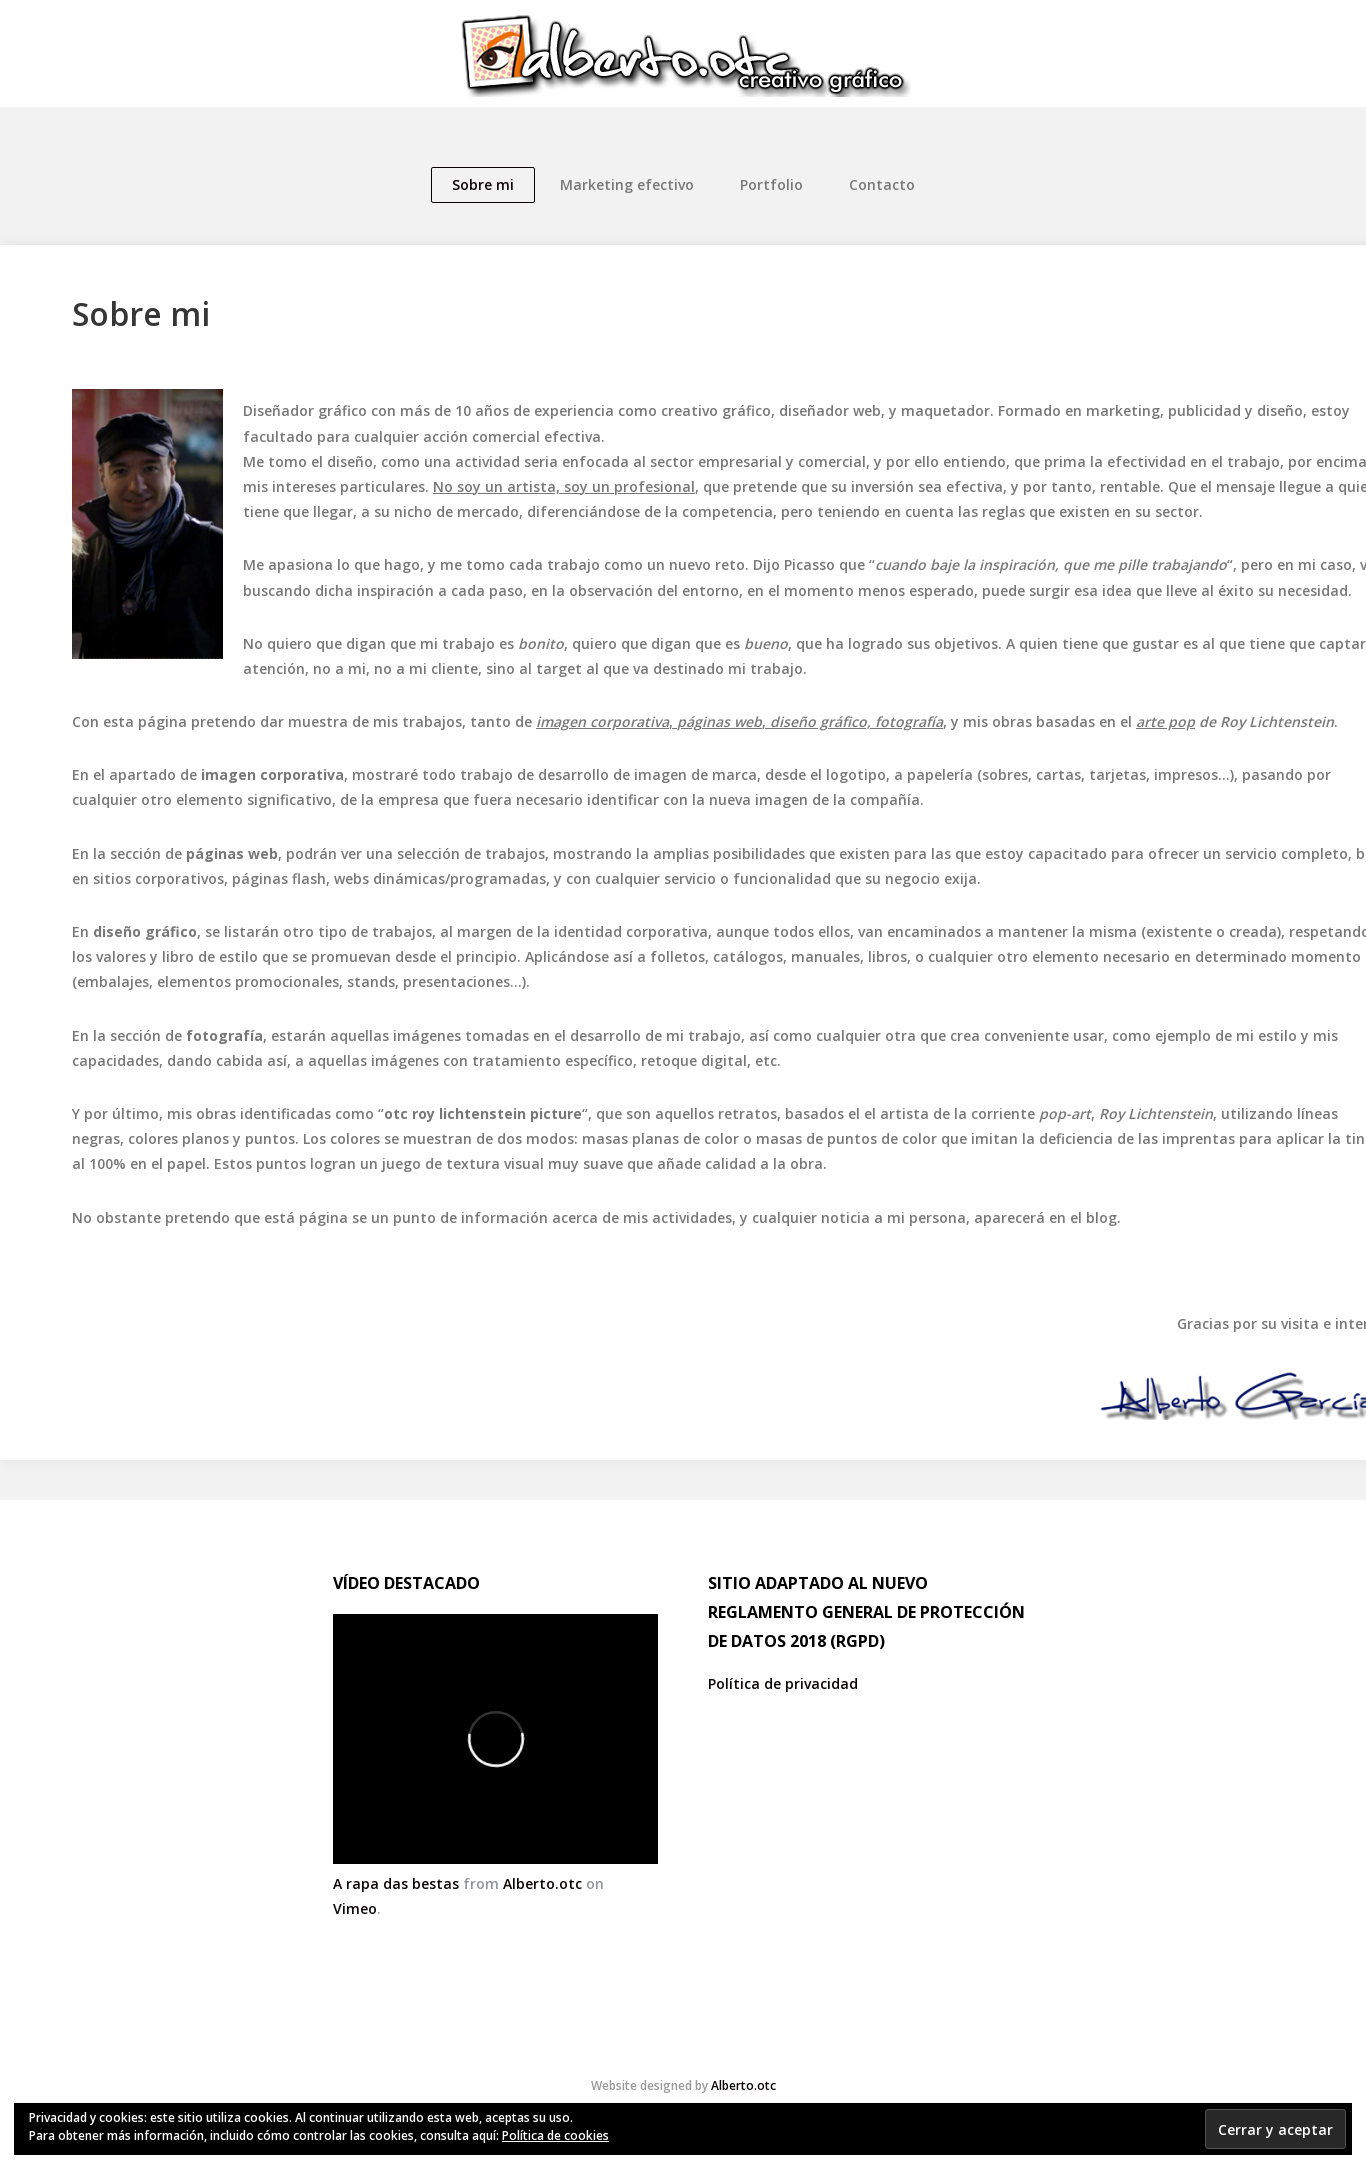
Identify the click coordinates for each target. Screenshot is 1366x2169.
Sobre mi (483, 184)
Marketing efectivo (627, 184)
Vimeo (355, 1908)
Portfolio (771, 184)
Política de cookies (555, 2135)
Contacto (882, 184)
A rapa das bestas (396, 1883)
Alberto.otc (542, 1883)
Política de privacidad (783, 1683)
